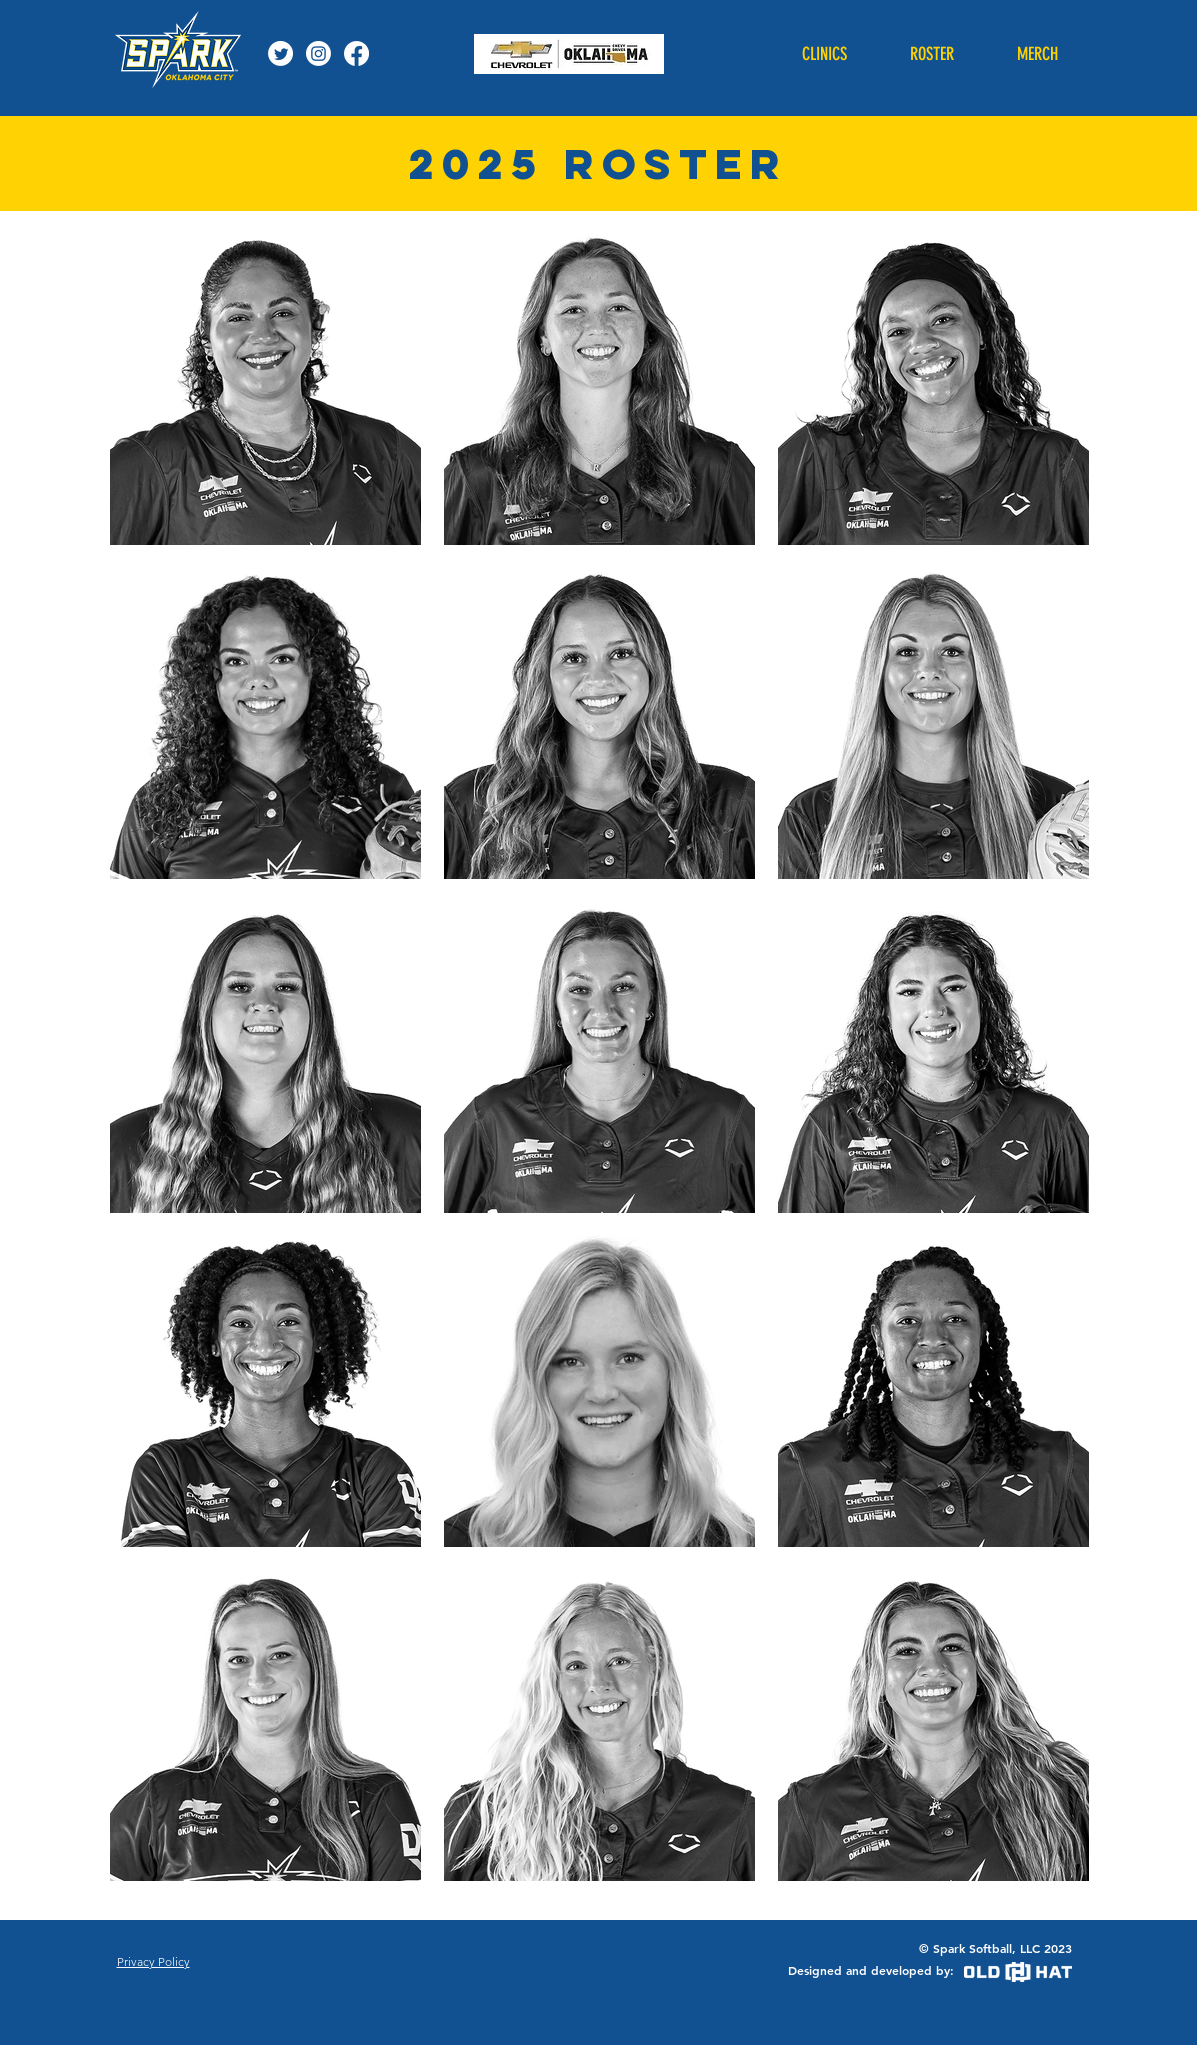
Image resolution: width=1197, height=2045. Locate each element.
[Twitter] (280, 53)
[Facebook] (356, 53)
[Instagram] (318, 53)
